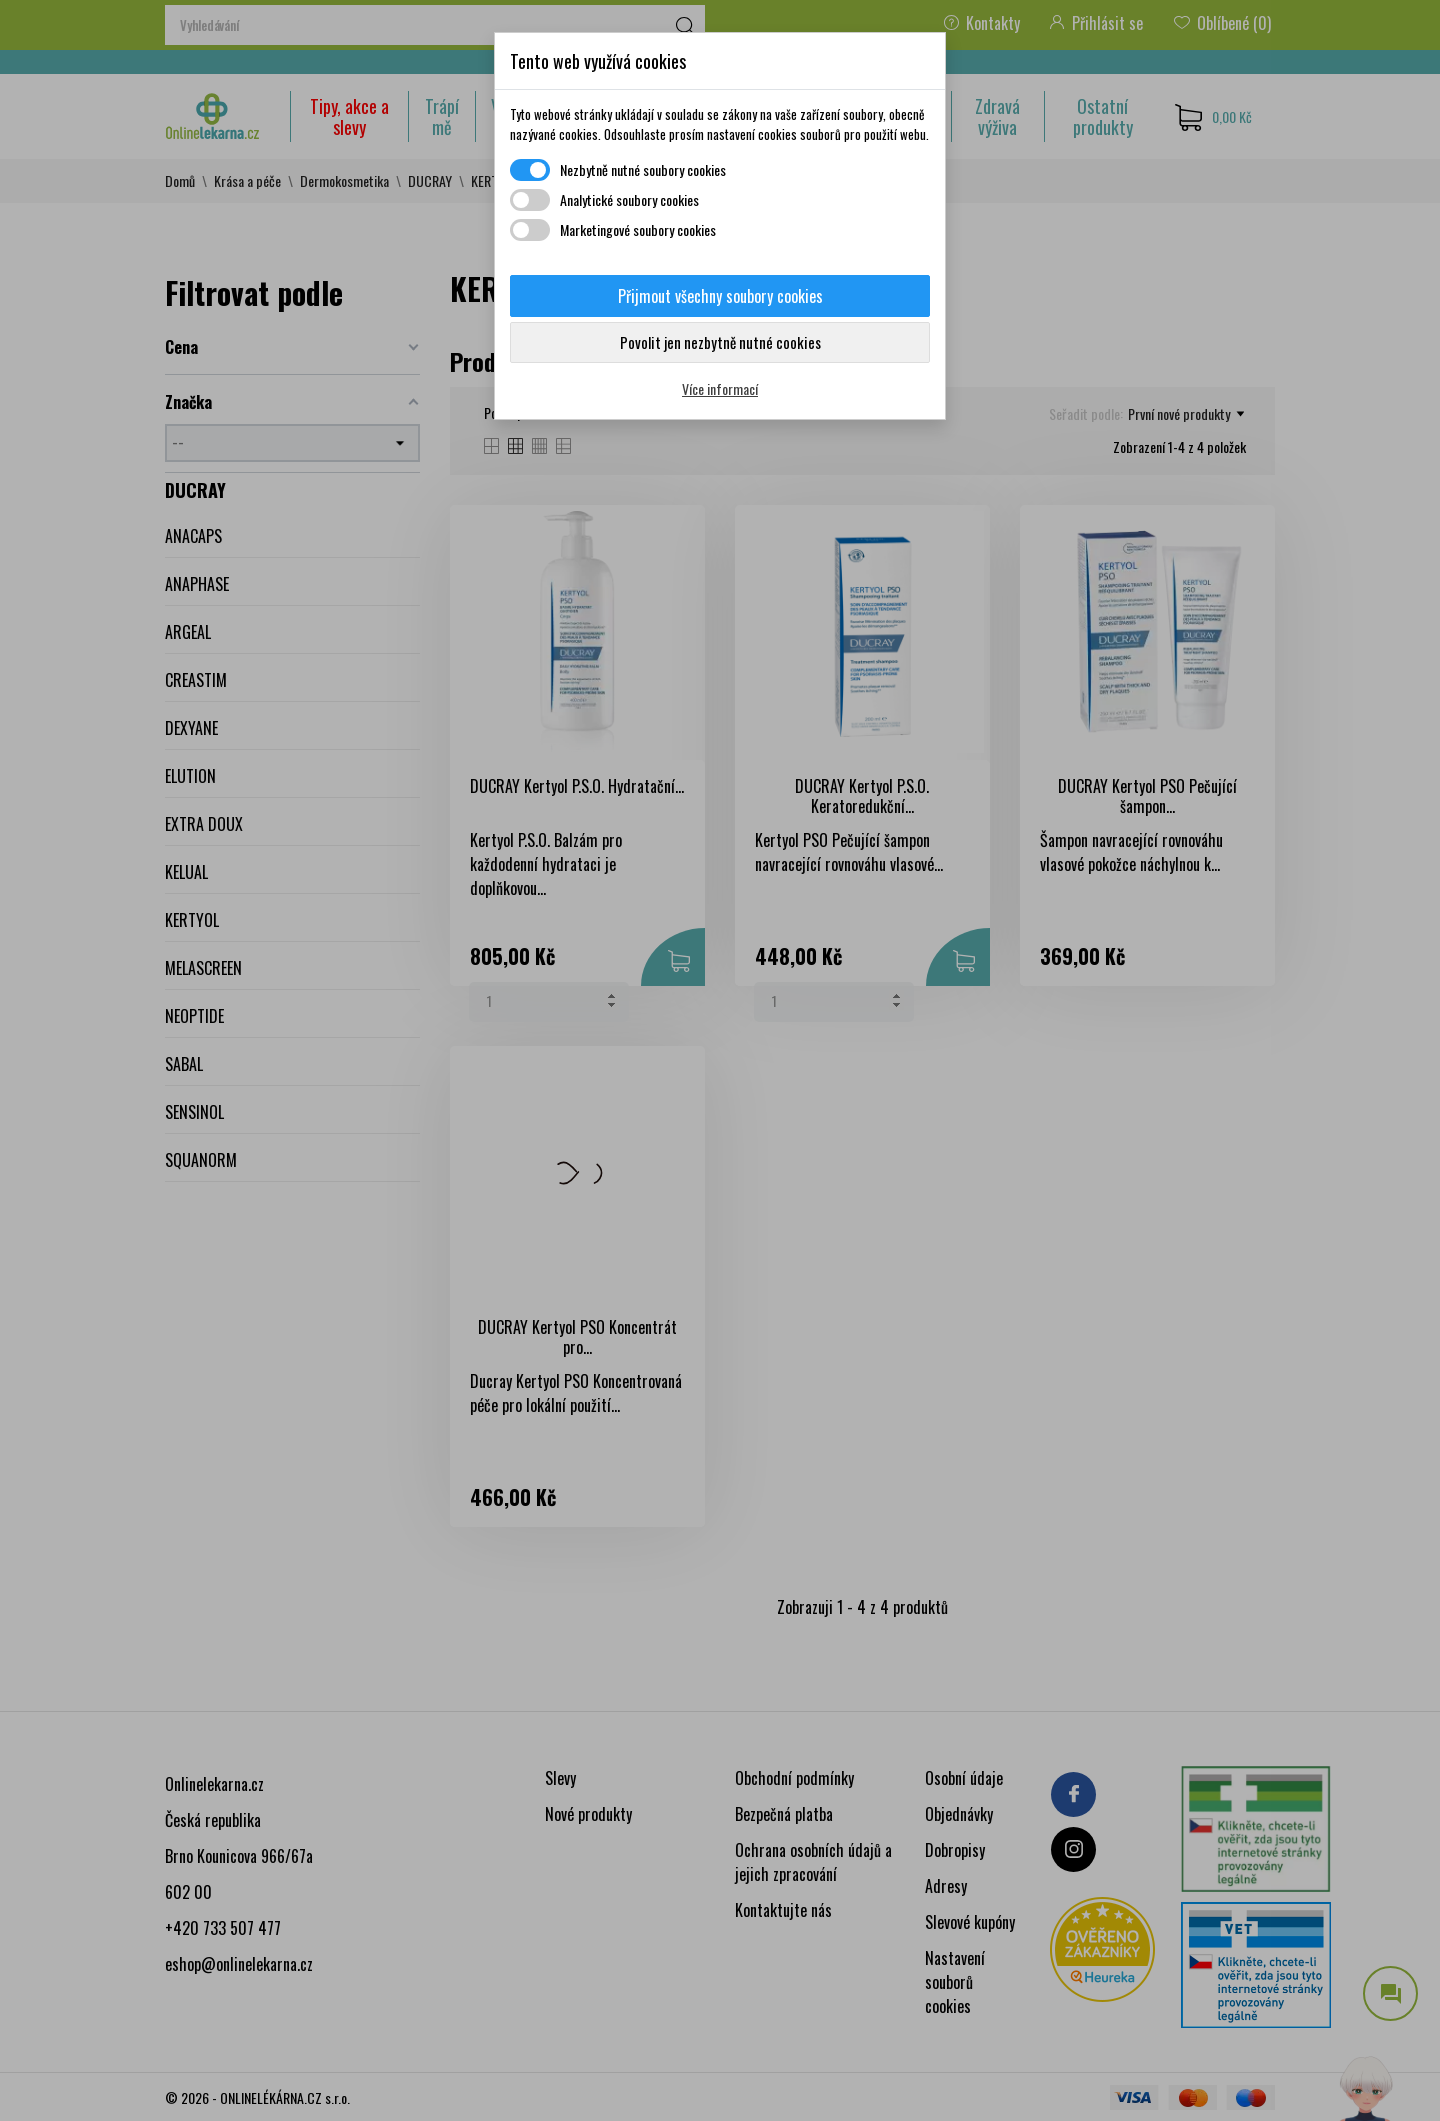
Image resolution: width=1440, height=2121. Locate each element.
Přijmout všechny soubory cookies (720, 296)
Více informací (720, 388)
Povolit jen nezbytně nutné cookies (720, 342)
